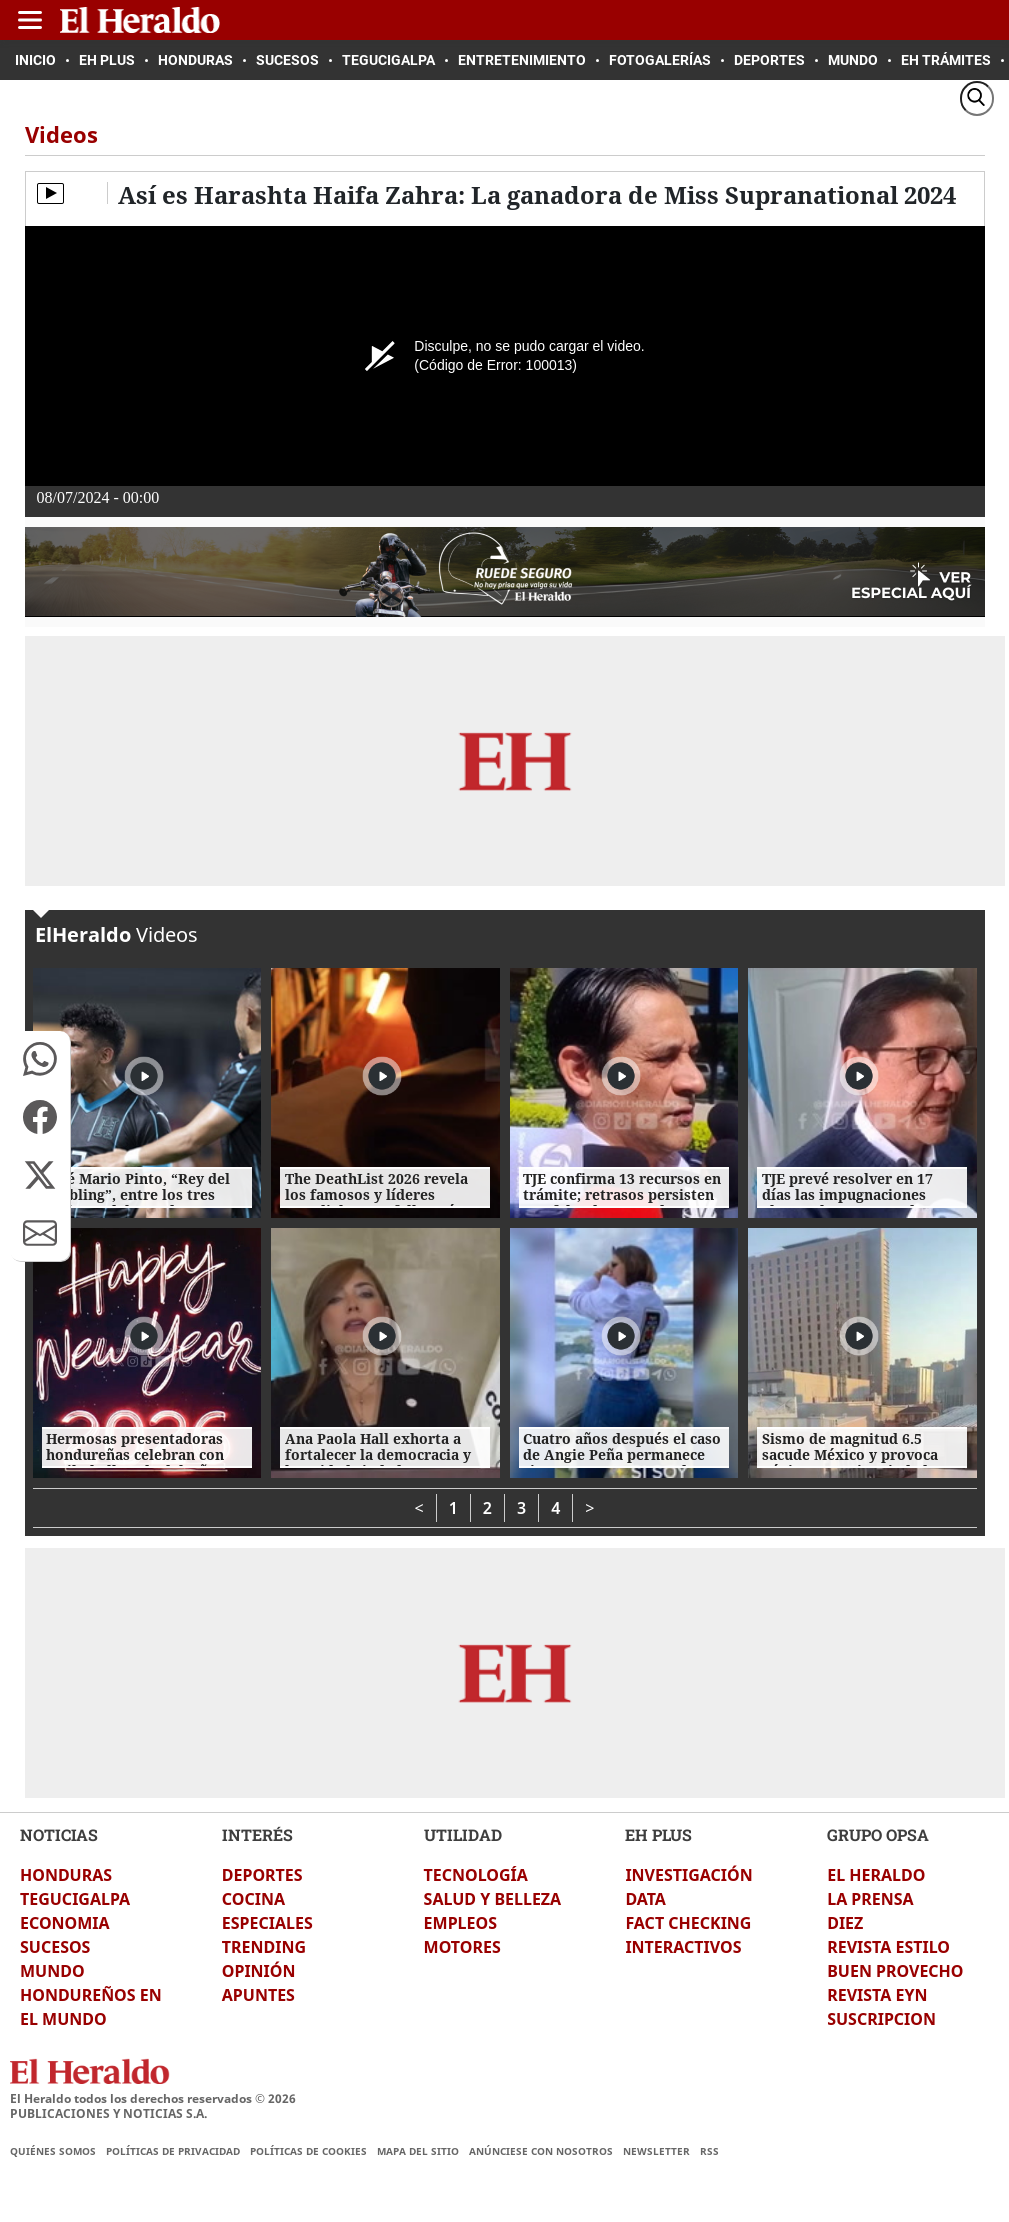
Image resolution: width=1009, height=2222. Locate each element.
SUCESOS (55, 1947)
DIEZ (845, 1923)
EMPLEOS (460, 1923)
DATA (645, 1899)
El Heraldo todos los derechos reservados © (153, 2098)
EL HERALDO (876, 1875)
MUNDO (52, 1971)
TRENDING (264, 1947)
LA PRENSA (870, 1899)
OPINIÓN (259, 1971)
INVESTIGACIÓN (688, 1875)
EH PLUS (658, 1834)
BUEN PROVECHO (895, 1971)
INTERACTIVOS (683, 1947)
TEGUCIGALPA (75, 1899)
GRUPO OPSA (878, 1834)
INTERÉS (257, 1834)
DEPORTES (262, 1875)
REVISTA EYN (877, 1995)
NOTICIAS (59, 1834)
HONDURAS (66, 1875)
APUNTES (258, 1995)
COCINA (253, 1899)
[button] (40, 1059)
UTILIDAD (463, 1834)
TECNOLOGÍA (476, 1875)
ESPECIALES (267, 1923)
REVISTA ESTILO (888, 1947)
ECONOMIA (65, 1923)
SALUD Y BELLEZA (493, 1899)
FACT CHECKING (688, 1923)
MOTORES (462, 1947)
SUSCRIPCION (881, 2019)
